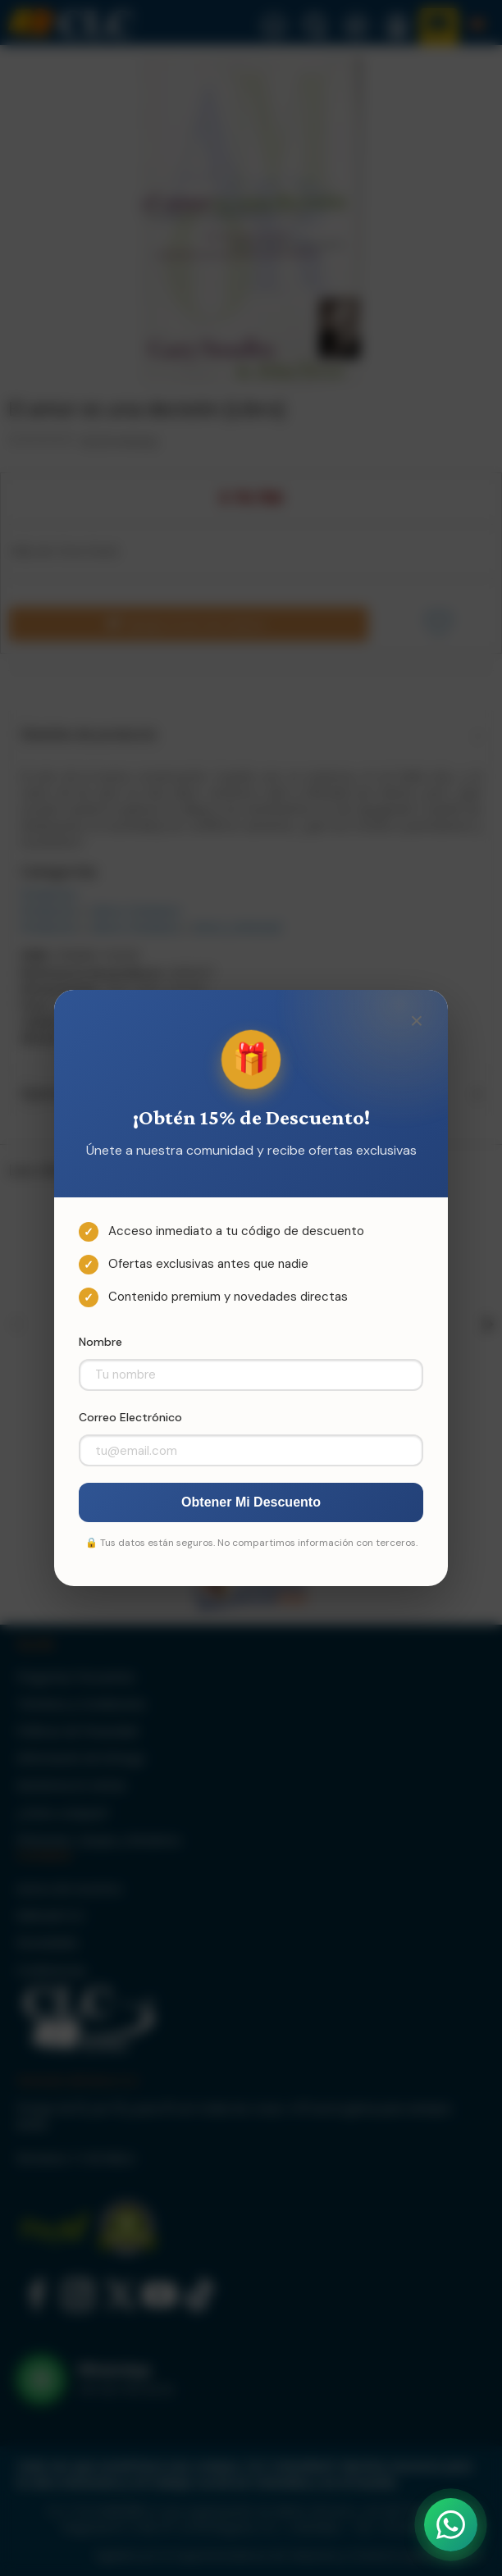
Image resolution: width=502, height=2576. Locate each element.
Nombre (100, 1341)
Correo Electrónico (130, 1417)
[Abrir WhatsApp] (450, 2524)
